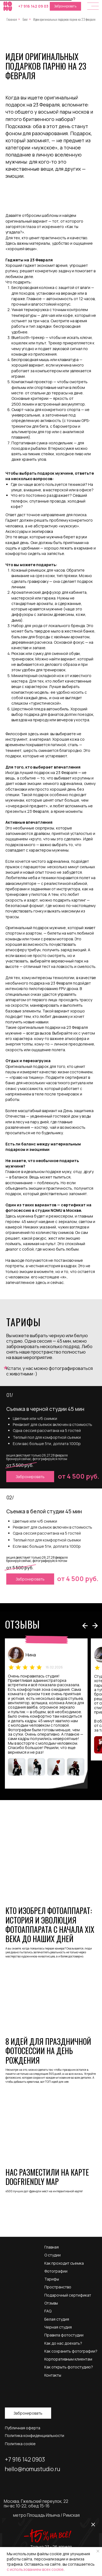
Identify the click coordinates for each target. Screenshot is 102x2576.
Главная (12, 19)
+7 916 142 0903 (25, 2459)
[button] (93, 6)
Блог (25, 19)
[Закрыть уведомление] (98, 2551)
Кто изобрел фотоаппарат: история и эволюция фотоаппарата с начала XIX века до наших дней (49, 1925)
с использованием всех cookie (35, 2569)
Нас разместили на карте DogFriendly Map (47, 2177)
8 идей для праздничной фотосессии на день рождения (48, 2051)
